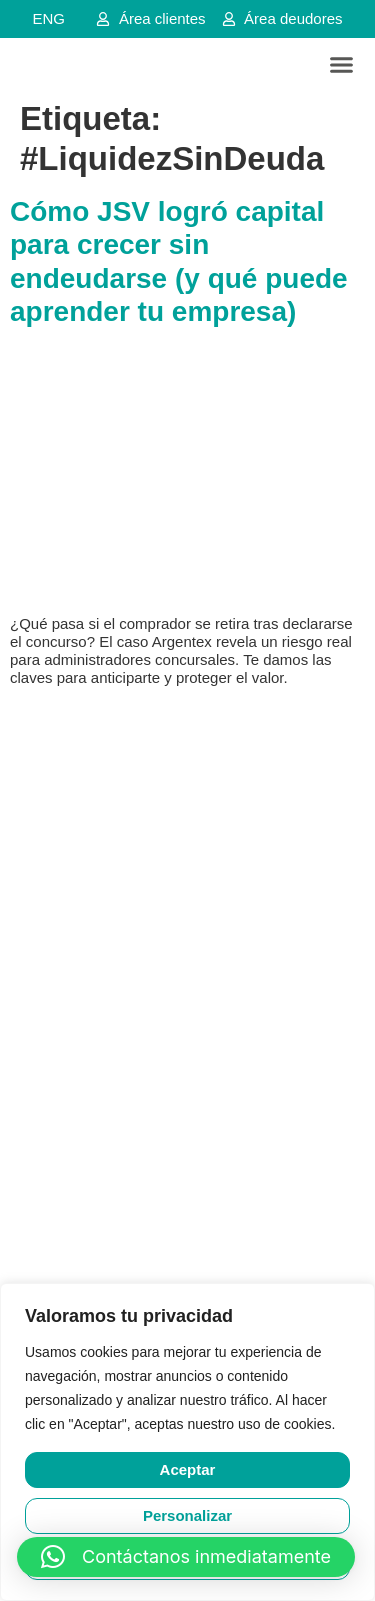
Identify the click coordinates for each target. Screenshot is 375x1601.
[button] (342, 65)
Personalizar (187, 1515)
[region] (187, 1442)
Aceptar (188, 1469)
